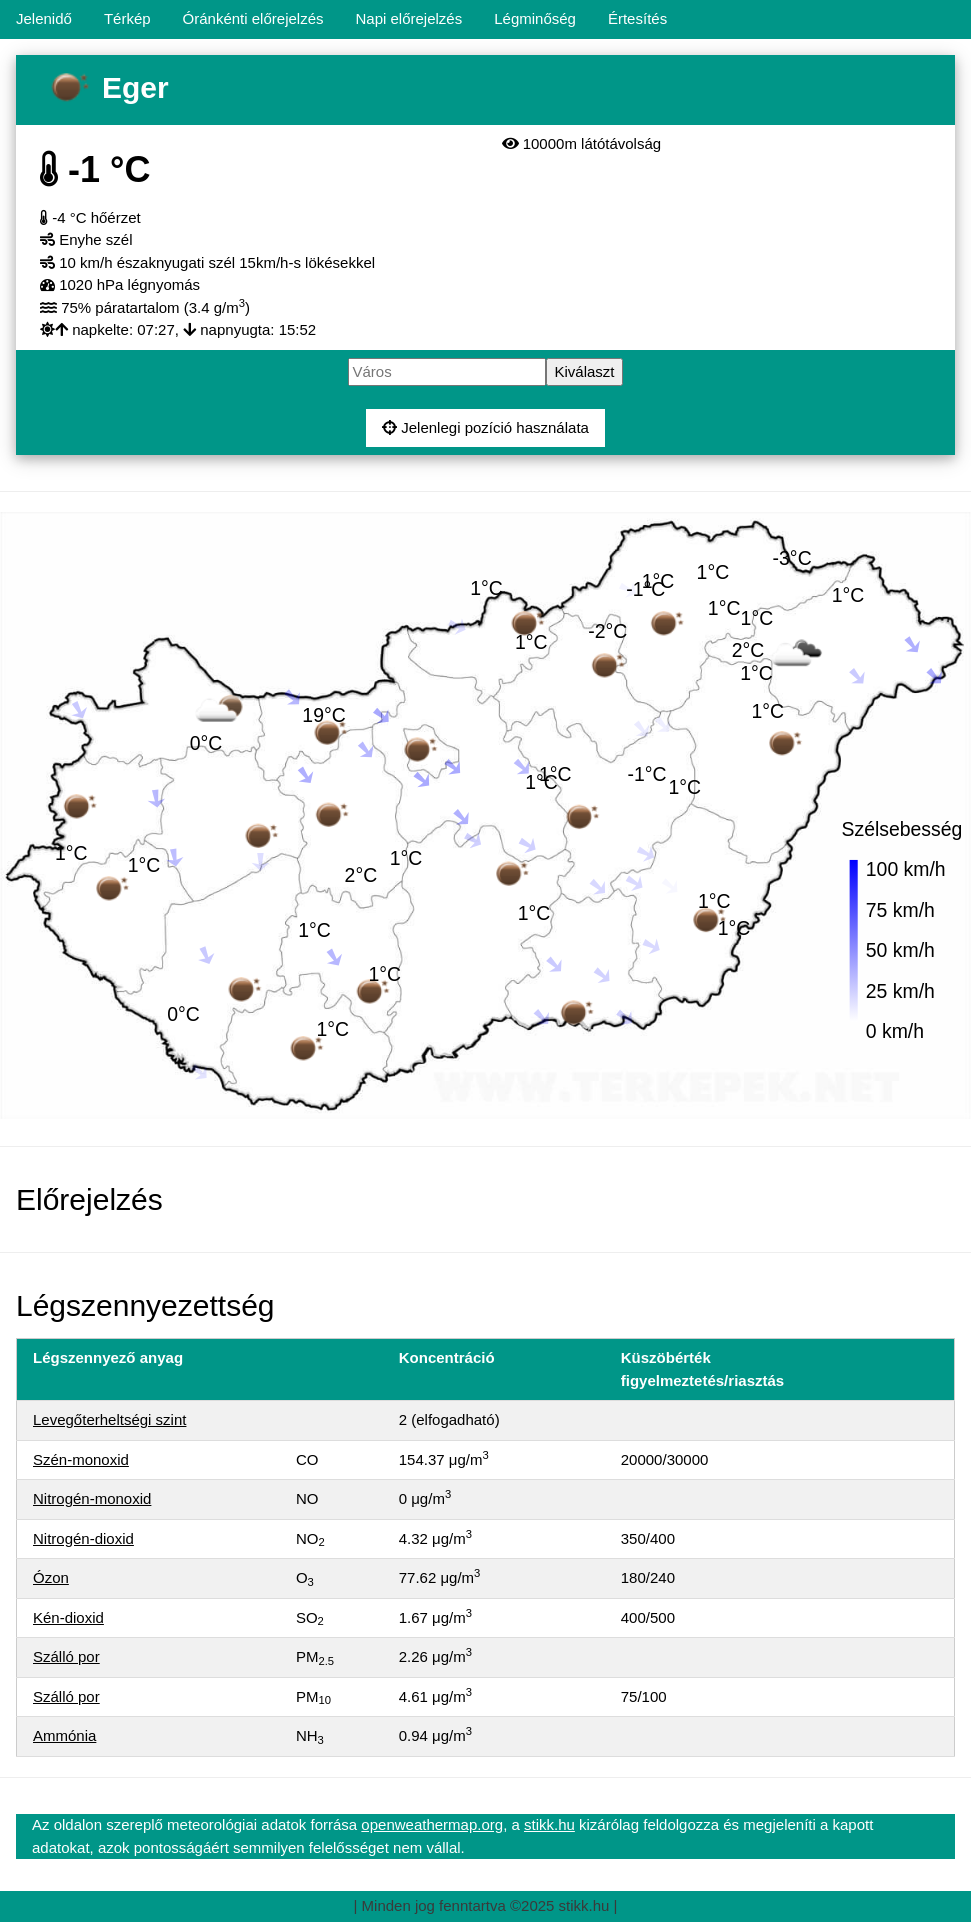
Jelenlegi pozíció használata (485, 427)
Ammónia (64, 1735)
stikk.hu (549, 1824)
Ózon (51, 1577)
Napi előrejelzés (408, 18)
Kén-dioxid (68, 1617)
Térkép (127, 18)
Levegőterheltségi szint (109, 1419)
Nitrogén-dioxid (83, 1538)
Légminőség (535, 18)
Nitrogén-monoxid (92, 1498)
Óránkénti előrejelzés (253, 18)
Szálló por (66, 1656)
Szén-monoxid (81, 1459)
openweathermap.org (432, 1824)
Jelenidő (44, 18)
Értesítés (637, 18)
